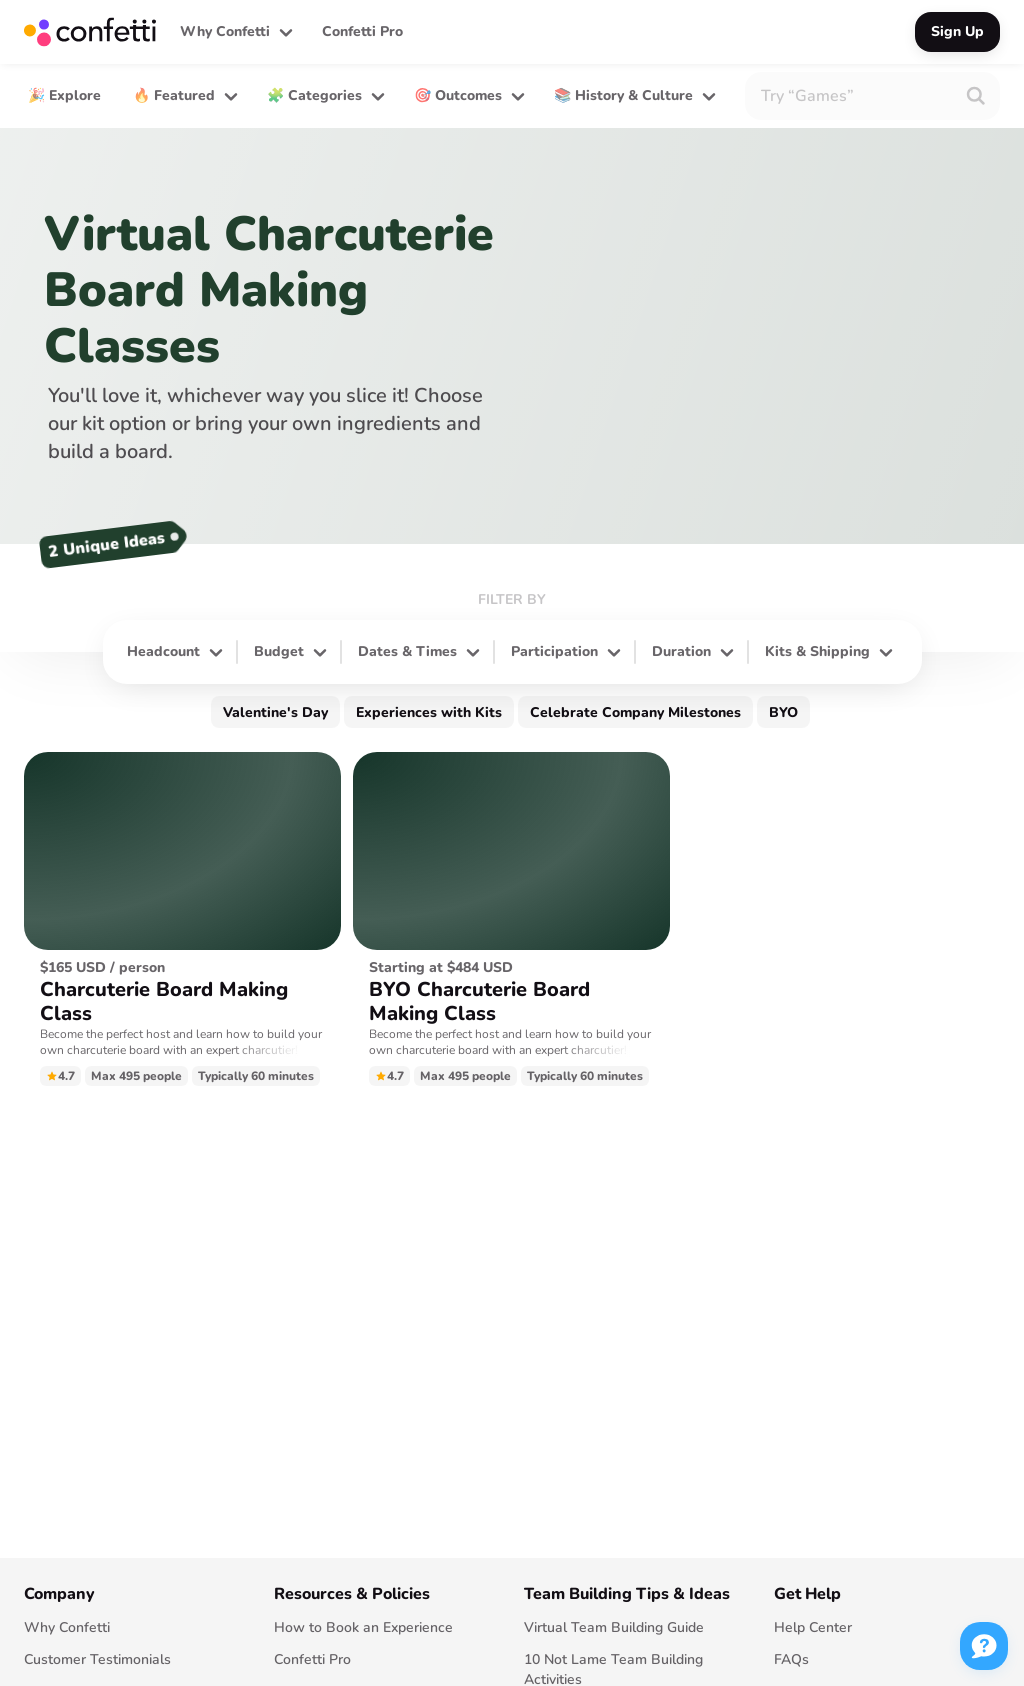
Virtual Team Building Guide (614, 1627)
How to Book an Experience (363, 1627)
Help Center (813, 1627)
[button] (235, 32)
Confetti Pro (362, 31)
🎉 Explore (64, 95)
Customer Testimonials (97, 1659)
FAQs (791, 1659)
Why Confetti (67, 1627)
